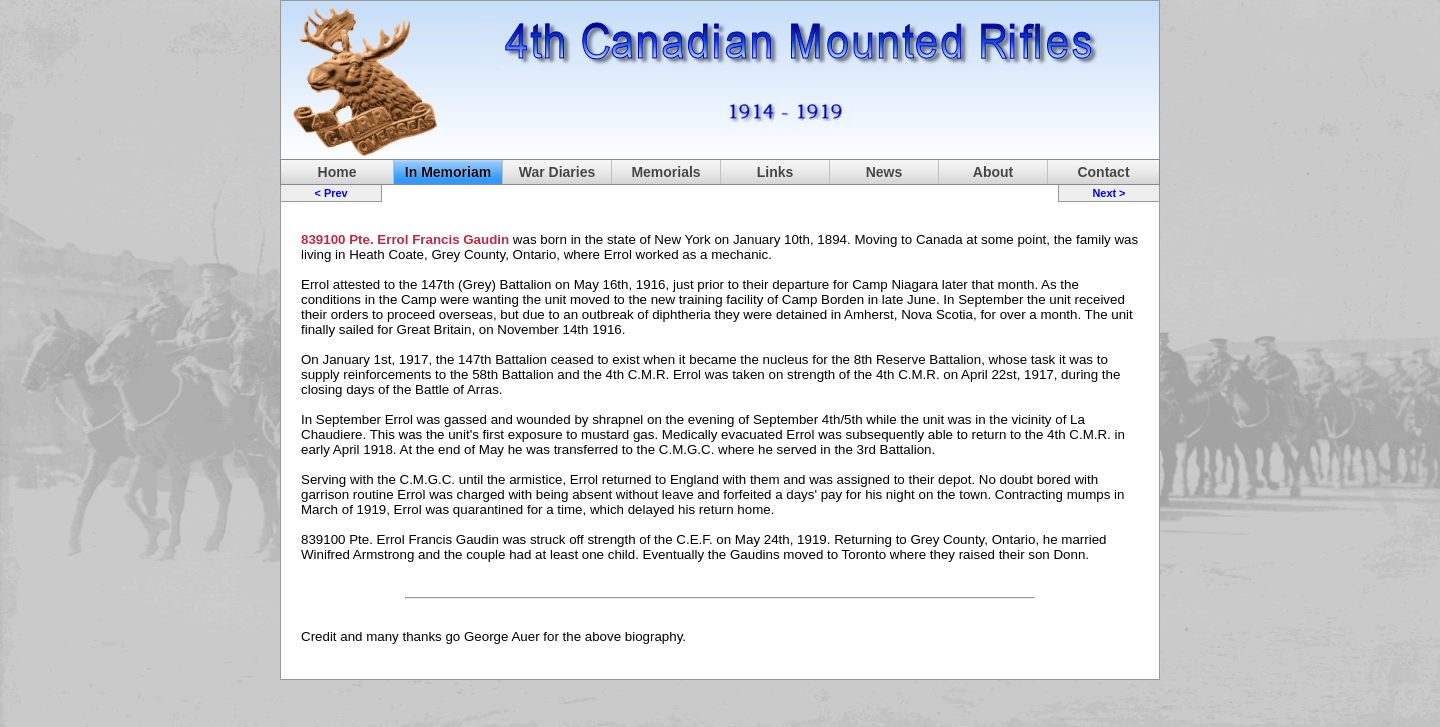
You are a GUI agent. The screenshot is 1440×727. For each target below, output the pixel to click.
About (993, 172)
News (884, 172)
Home (337, 172)
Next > (1108, 193)
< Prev (331, 193)
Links (775, 172)
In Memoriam (448, 172)
